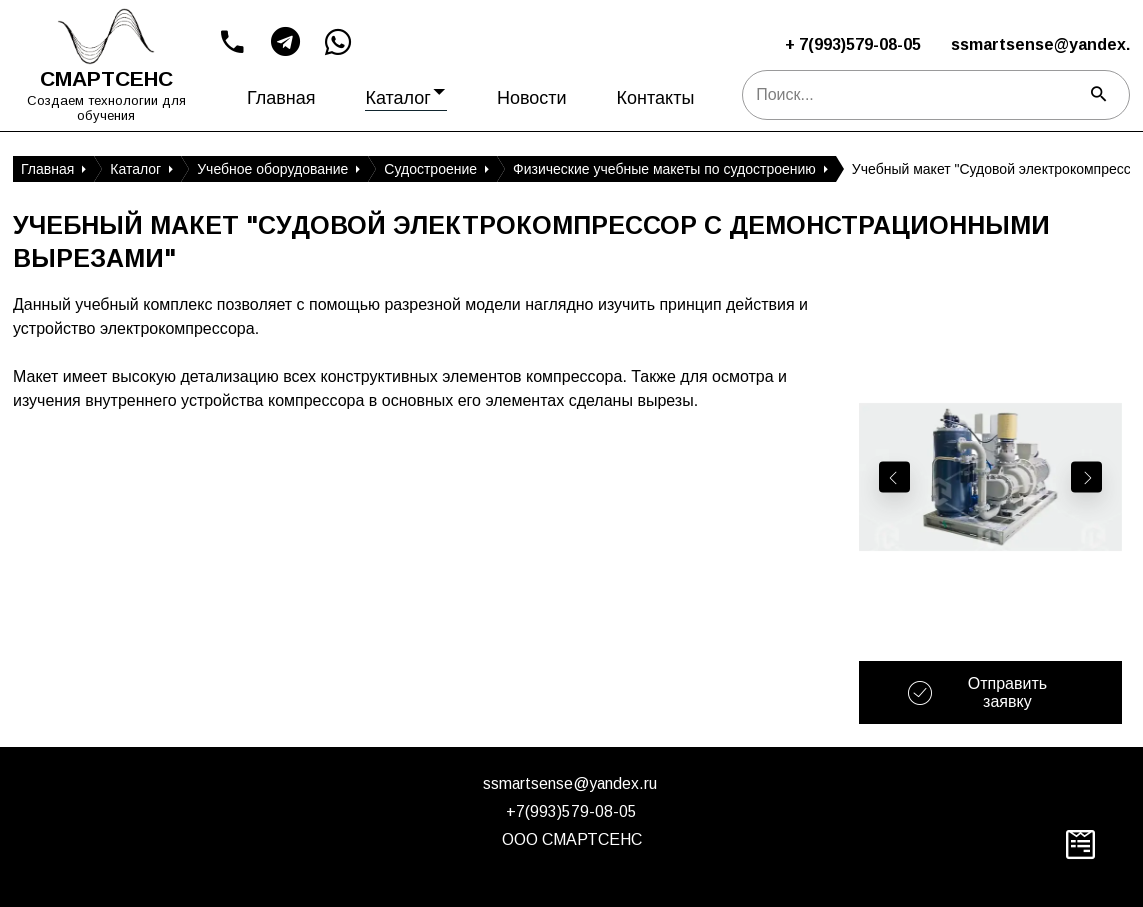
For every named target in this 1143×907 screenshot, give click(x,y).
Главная (281, 98)
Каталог (405, 93)
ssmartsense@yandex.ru (569, 783)
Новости (532, 98)
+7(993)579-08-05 (571, 811)
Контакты (656, 98)
